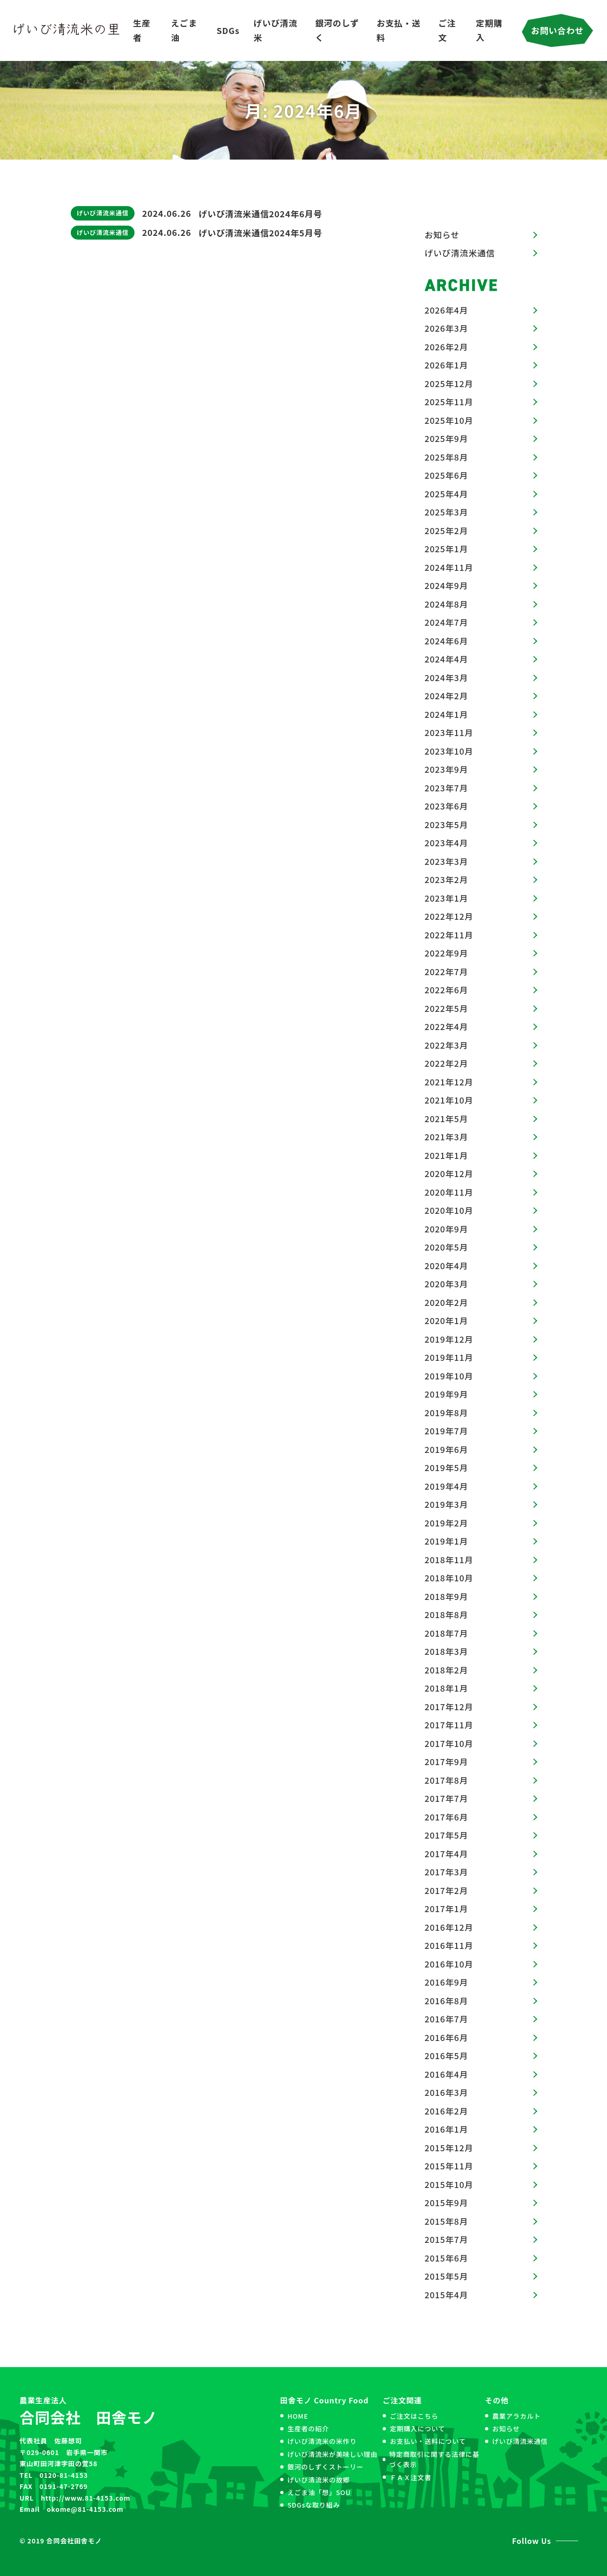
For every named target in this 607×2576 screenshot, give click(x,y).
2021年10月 (449, 1100)
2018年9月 (446, 1596)
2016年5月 (446, 2055)
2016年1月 (446, 2129)
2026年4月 (446, 310)
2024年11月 (449, 567)
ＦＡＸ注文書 (410, 2477)
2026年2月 (446, 347)
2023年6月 (446, 806)
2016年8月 (446, 2000)
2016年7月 (446, 2019)
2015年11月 (449, 2166)
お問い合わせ (557, 30)
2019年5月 (446, 1467)
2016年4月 (446, 2074)
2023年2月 (446, 879)
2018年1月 (446, 1688)
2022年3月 (446, 1045)
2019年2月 (446, 1523)
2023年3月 (446, 861)
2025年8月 (446, 457)
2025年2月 (446, 530)
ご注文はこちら (414, 2416)
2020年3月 (446, 1284)
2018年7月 (446, 1633)
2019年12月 (449, 1339)
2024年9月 (446, 585)
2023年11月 (449, 732)
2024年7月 (446, 622)
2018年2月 (446, 1670)
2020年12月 (449, 1173)
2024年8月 (446, 604)
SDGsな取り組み (313, 2504)
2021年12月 (449, 1082)
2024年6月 (446, 641)
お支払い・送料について (427, 2441)
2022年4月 (446, 1026)
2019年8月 (446, 1412)
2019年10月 (449, 1376)
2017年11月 (449, 1725)
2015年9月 (446, 2202)
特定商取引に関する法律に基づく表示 (434, 2459)
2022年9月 (446, 953)
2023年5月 (446, 824)
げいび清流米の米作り (322, 2441)
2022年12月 (449, 916)
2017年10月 (449, 1743)
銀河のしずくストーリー (325, 2466)
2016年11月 (449, 1945)
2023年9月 (446, 769)
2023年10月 (449, 751)
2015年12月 (449, 2147)
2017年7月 (446, 1798)
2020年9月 (446, 1229)
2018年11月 (449, 1559)
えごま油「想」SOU (319, 2492)
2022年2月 (446, 1063)
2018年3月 (446, 1651)
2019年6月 (446, 1449)
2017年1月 (446, 1908)
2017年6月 (446, 1817)
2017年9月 (446, 1761)
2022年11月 (449, 935)
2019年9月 (446, 1394)
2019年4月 (446, 1486)
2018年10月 (449, 1578)
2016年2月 (446, 2111)
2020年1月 (446, 1320)
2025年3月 (446, 512)
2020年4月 (446, 1265)
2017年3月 (446, 1872)
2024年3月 (446, 677)
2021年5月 (446, 1118)
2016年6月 (446, 2037)
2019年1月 (446, 1541)
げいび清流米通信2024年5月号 (261, 233)
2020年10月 (449, 1210)
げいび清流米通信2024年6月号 (261, 213)
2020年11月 (449, 1192)
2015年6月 (446, 2258)
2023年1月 (446, 898)
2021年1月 (446, 1155)
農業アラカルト (516, 2416)
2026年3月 (446, 328)
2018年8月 (446, 1614)
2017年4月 (446, 1853)
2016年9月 (446, 1982)
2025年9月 (446, 438)
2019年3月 (446, 1504)
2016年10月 (449, 1964)
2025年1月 (446, 548)
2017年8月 (446, 1780)
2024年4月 (446, 659)
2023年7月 (446, 788)
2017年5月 (446, 1835)
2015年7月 (446, 2239)
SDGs (228, 30)
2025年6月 (446, 475)
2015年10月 (449, 2184)
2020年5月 (446, 1247)
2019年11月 (449, 1357)
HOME (297, 2416)
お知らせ (442, 234)
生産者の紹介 (308, 2428)
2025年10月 (449, 420)
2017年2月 (446, 1890)
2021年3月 (446, 1137)
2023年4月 (446, 842)
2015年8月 (446, 2221)
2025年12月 (449, 383)
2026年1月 (446, 365)
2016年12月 (449, 1927)
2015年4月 (446, 2294)
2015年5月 (446, 2276)
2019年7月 (446, 1431)
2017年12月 (449, 1706)
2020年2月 (446, 1302)
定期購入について (417, 2428)
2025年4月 (446, 494)
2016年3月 (446, 2092)
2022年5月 (446, 1008)
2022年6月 (446, 990)
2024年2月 (446, 695)
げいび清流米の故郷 (318, 2479)
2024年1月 (446, 714)
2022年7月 (446, 971)
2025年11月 (449, 401)
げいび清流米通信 (102, 212)
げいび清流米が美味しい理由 (332, 2454)
